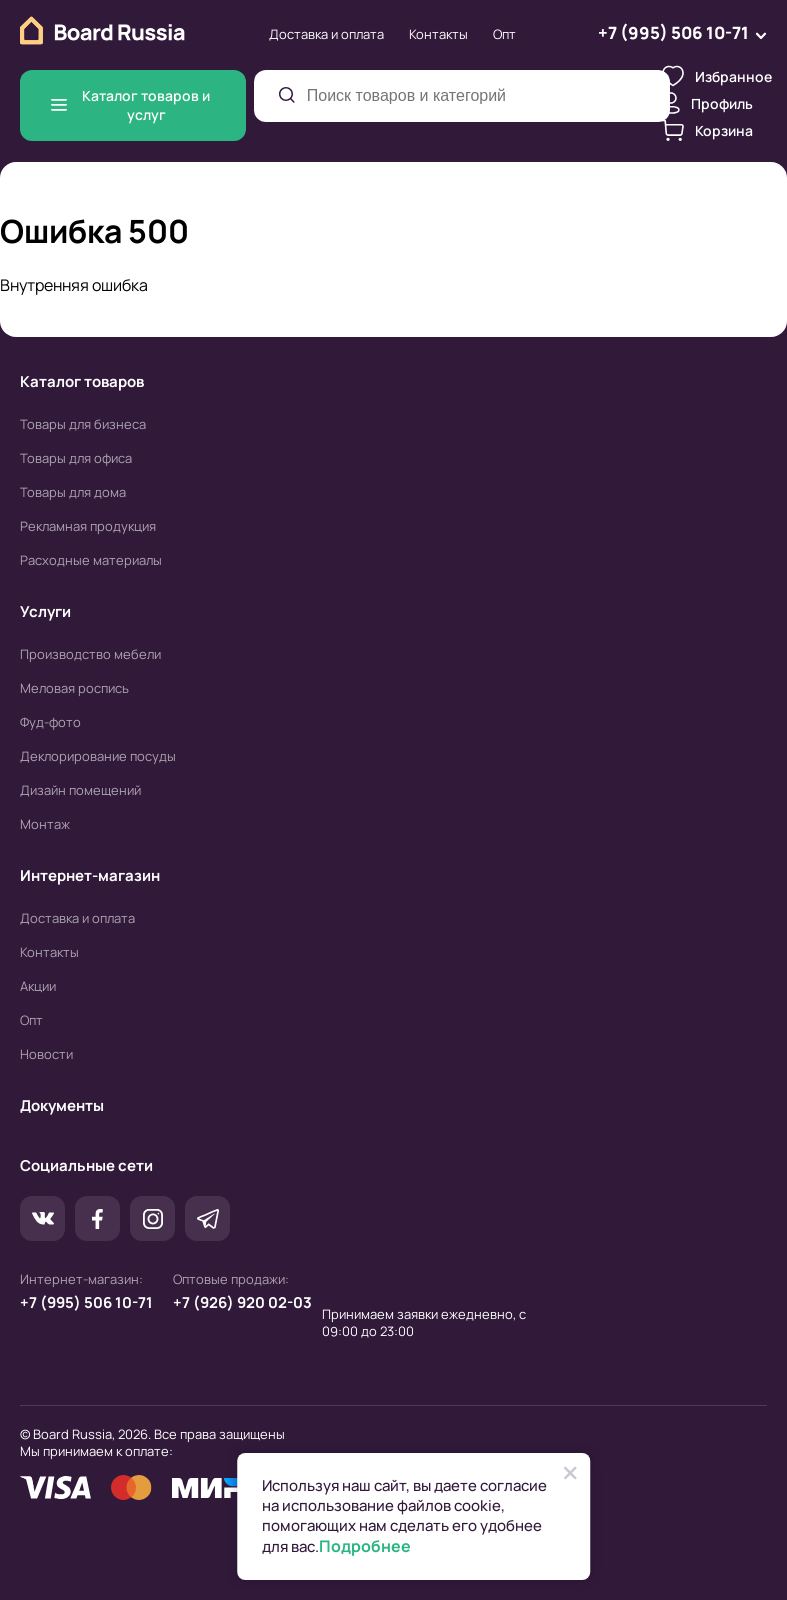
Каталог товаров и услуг (130, 105)
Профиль (707, 103)
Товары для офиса (76, 458)
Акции (38, 986)
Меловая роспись (74, 688)
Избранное (717, 76)
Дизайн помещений (80, 790)
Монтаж (45, 824)
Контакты (438, 34)
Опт (504, 34)
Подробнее (365, 1546)
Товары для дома (73, 492)
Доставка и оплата (326, 34)
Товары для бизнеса (83, 424)
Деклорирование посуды (98, 756)
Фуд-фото (50, 722)
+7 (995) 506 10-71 (86, 1302)
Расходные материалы (91, 560)
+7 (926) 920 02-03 (242, 1302)
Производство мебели (90, 654)
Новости (46, 1054)
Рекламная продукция (88, 526)
